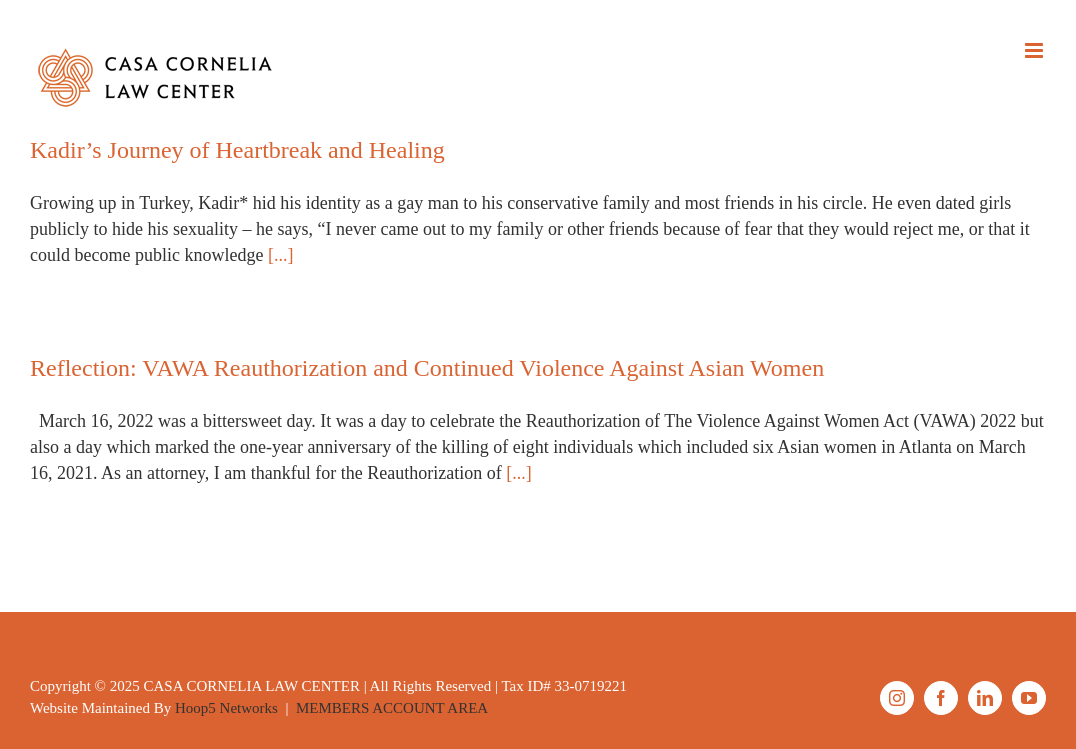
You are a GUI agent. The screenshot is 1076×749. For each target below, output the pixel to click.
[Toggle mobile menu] (1035, 50)
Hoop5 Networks (226, 708)
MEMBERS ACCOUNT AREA (392, 708)
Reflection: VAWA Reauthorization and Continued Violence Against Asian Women (427, 368)
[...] (281, 255)
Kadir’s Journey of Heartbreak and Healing (237, 150)
